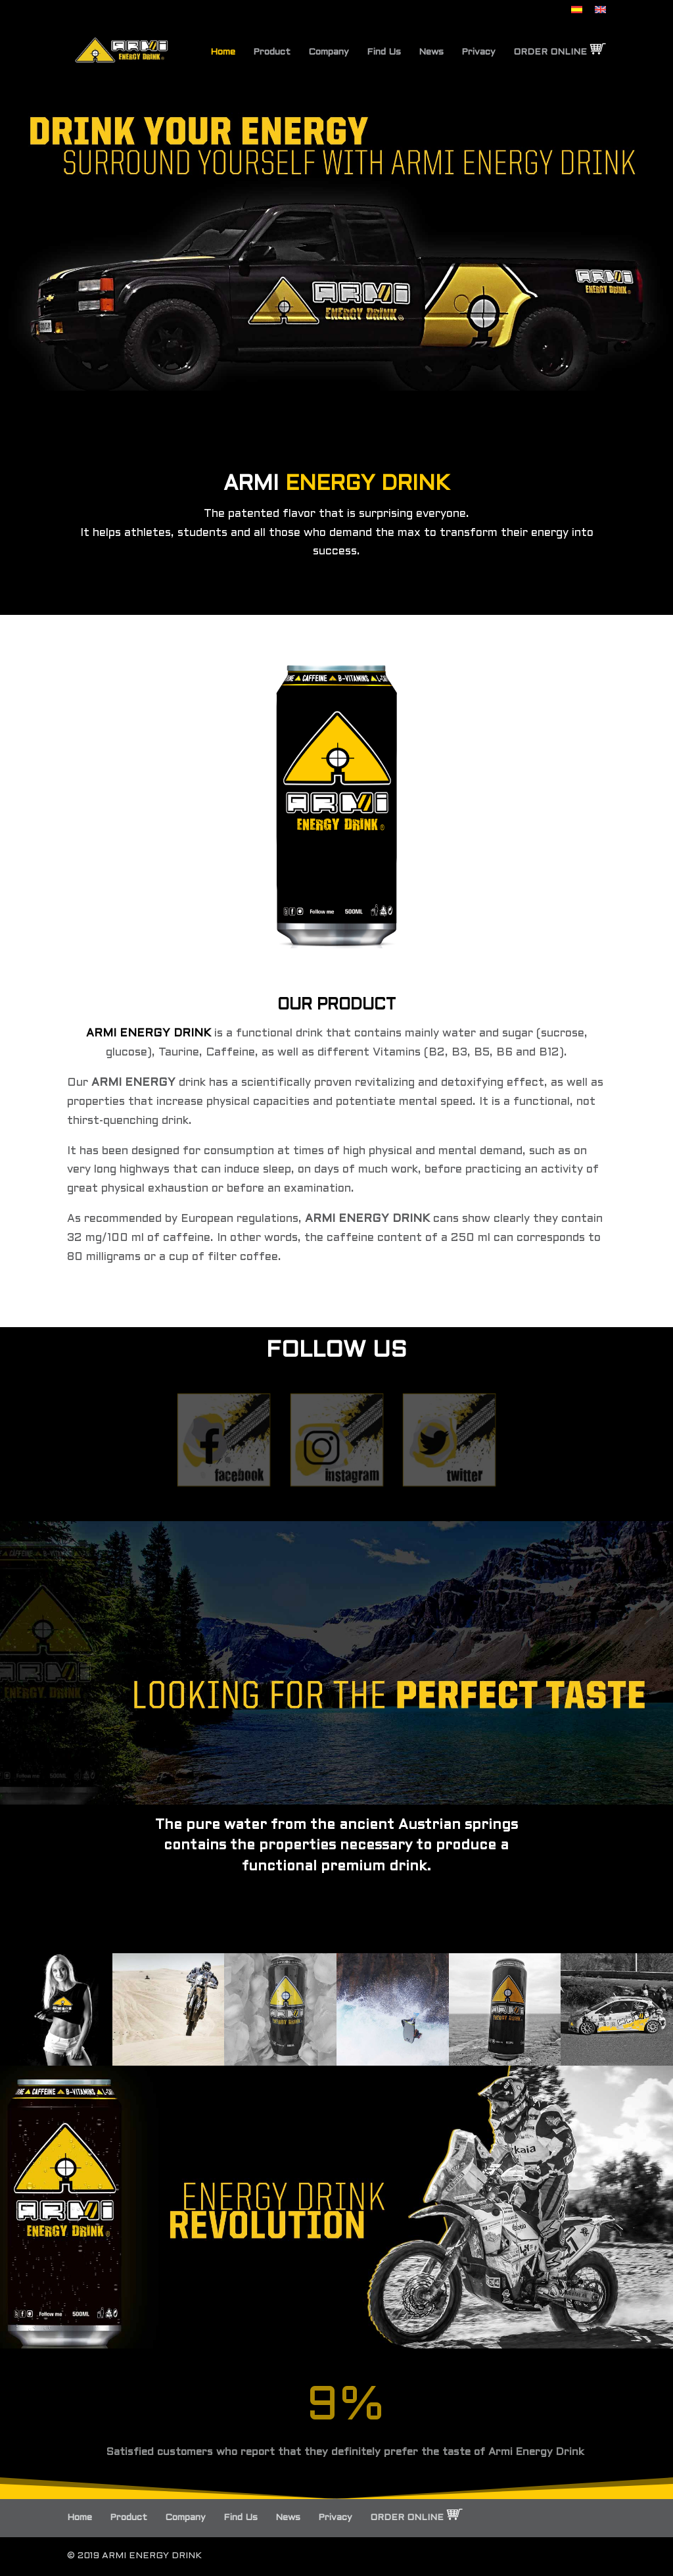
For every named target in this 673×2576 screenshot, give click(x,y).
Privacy (478, 52)
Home (222, 52)
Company (328, 52)
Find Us (384, 52)
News (431, 52)
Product (271, 52)
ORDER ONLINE (559, 50)
